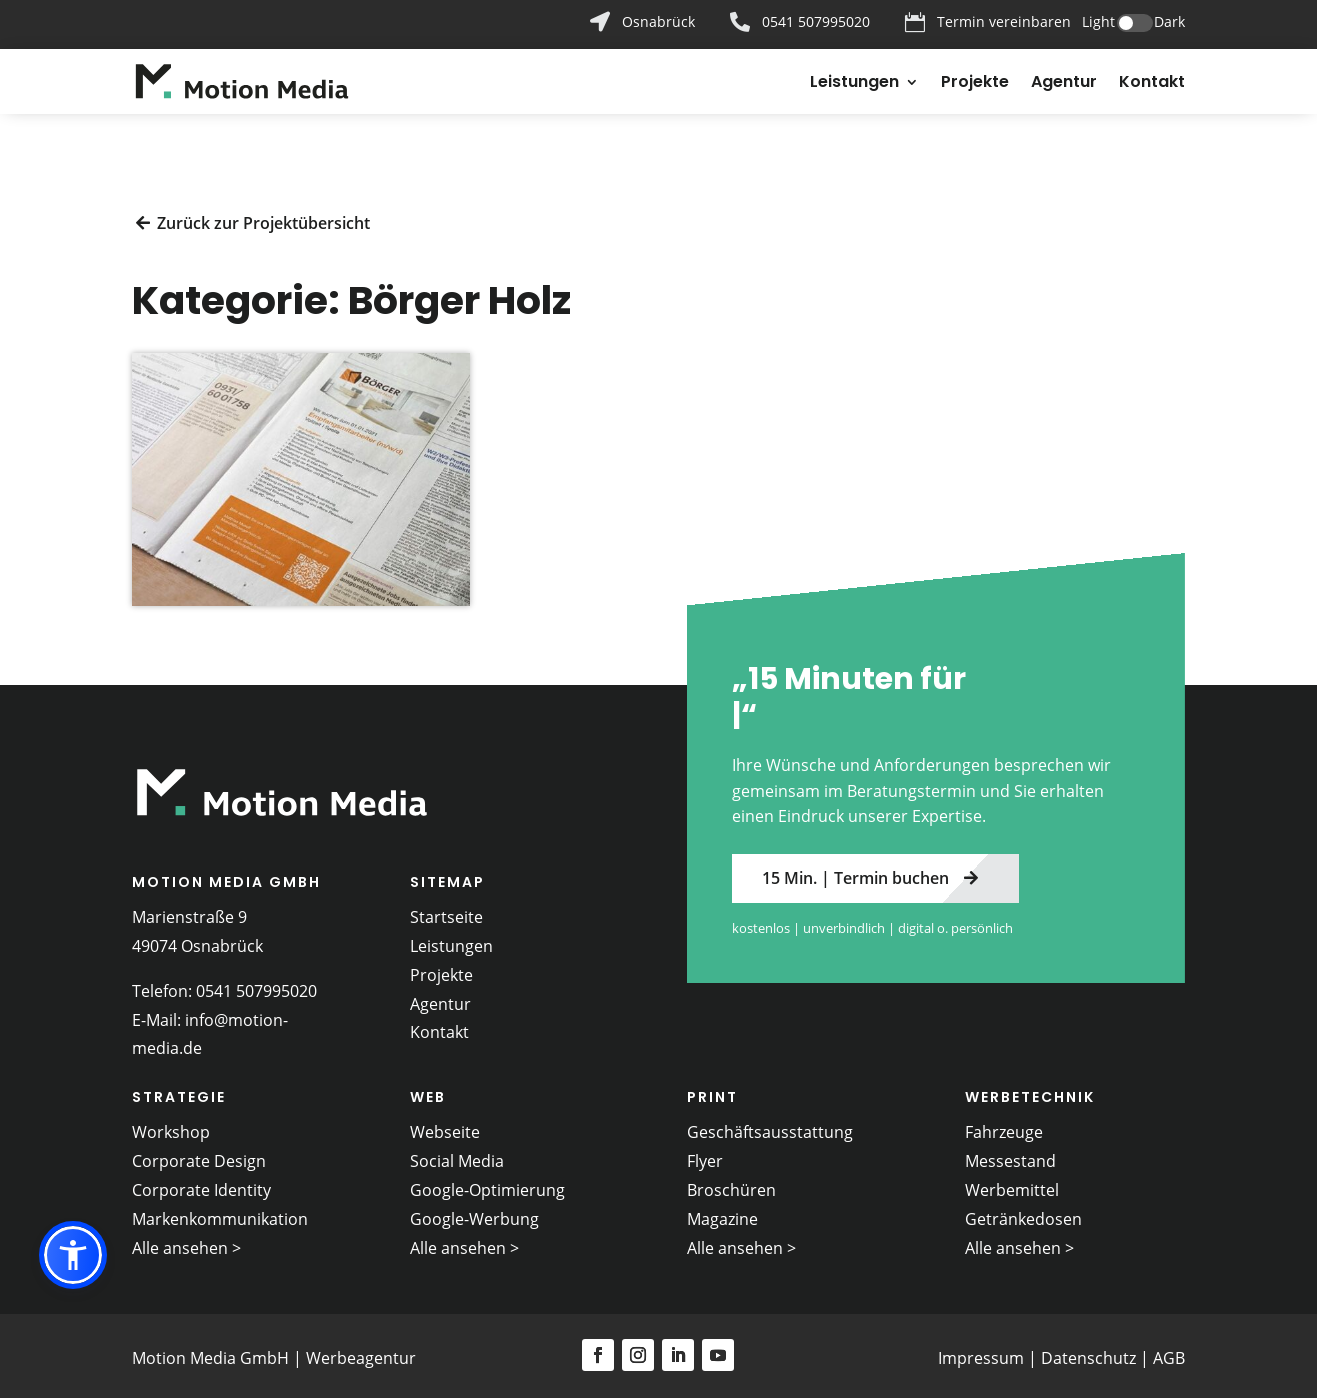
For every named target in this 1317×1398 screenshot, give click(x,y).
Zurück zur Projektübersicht (263, 217)
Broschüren (731, 1184)
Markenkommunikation (220, 1213)
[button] (73, 1255)
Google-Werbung (474, 1213)
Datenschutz (1088, 1352)
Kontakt (1152, 84)
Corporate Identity (201, 1184)
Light (1098, 21)
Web (428, 1092)
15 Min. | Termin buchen (855, 872)
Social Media (457, 1156)
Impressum (981, 1352)
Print (712, 1092)
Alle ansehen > (186, 1242)
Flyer (705, 1156)
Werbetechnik (1030, 1092)
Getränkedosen (1023, 1213)
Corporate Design (199, 1156)
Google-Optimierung (487, 1184)
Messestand (1010, 1156)
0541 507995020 (256, 985)
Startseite (446, 911)
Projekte (975, 84)
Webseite (445, 1127)
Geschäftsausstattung (770, 1127)
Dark (1169, 21)
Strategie (179, 1092)
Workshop (171, 1127)
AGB (1169, 1352)
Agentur (1064, 84)
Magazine (722, 1213)
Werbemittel (1012, 1184)
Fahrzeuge (1004, 1127)
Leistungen (854, 84)
